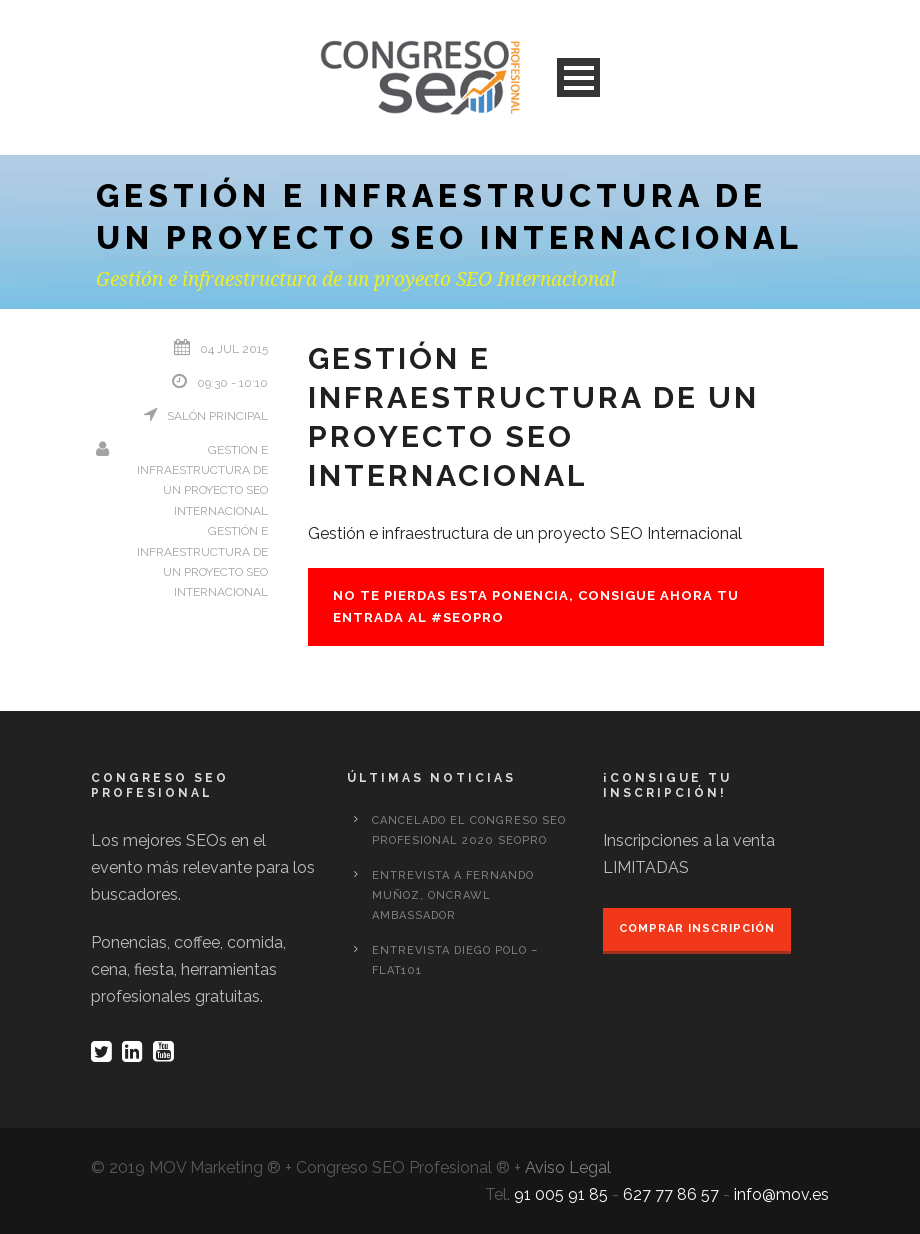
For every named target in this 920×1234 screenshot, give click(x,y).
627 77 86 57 (671, 1194)
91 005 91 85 (561, 1194)
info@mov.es (781, 1194)
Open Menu (578, 77)
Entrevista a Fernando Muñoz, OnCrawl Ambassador (453, 895)
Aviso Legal (568, 1167)
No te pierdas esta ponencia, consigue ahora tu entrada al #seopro (536, 606)
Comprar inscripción (697, 928)
